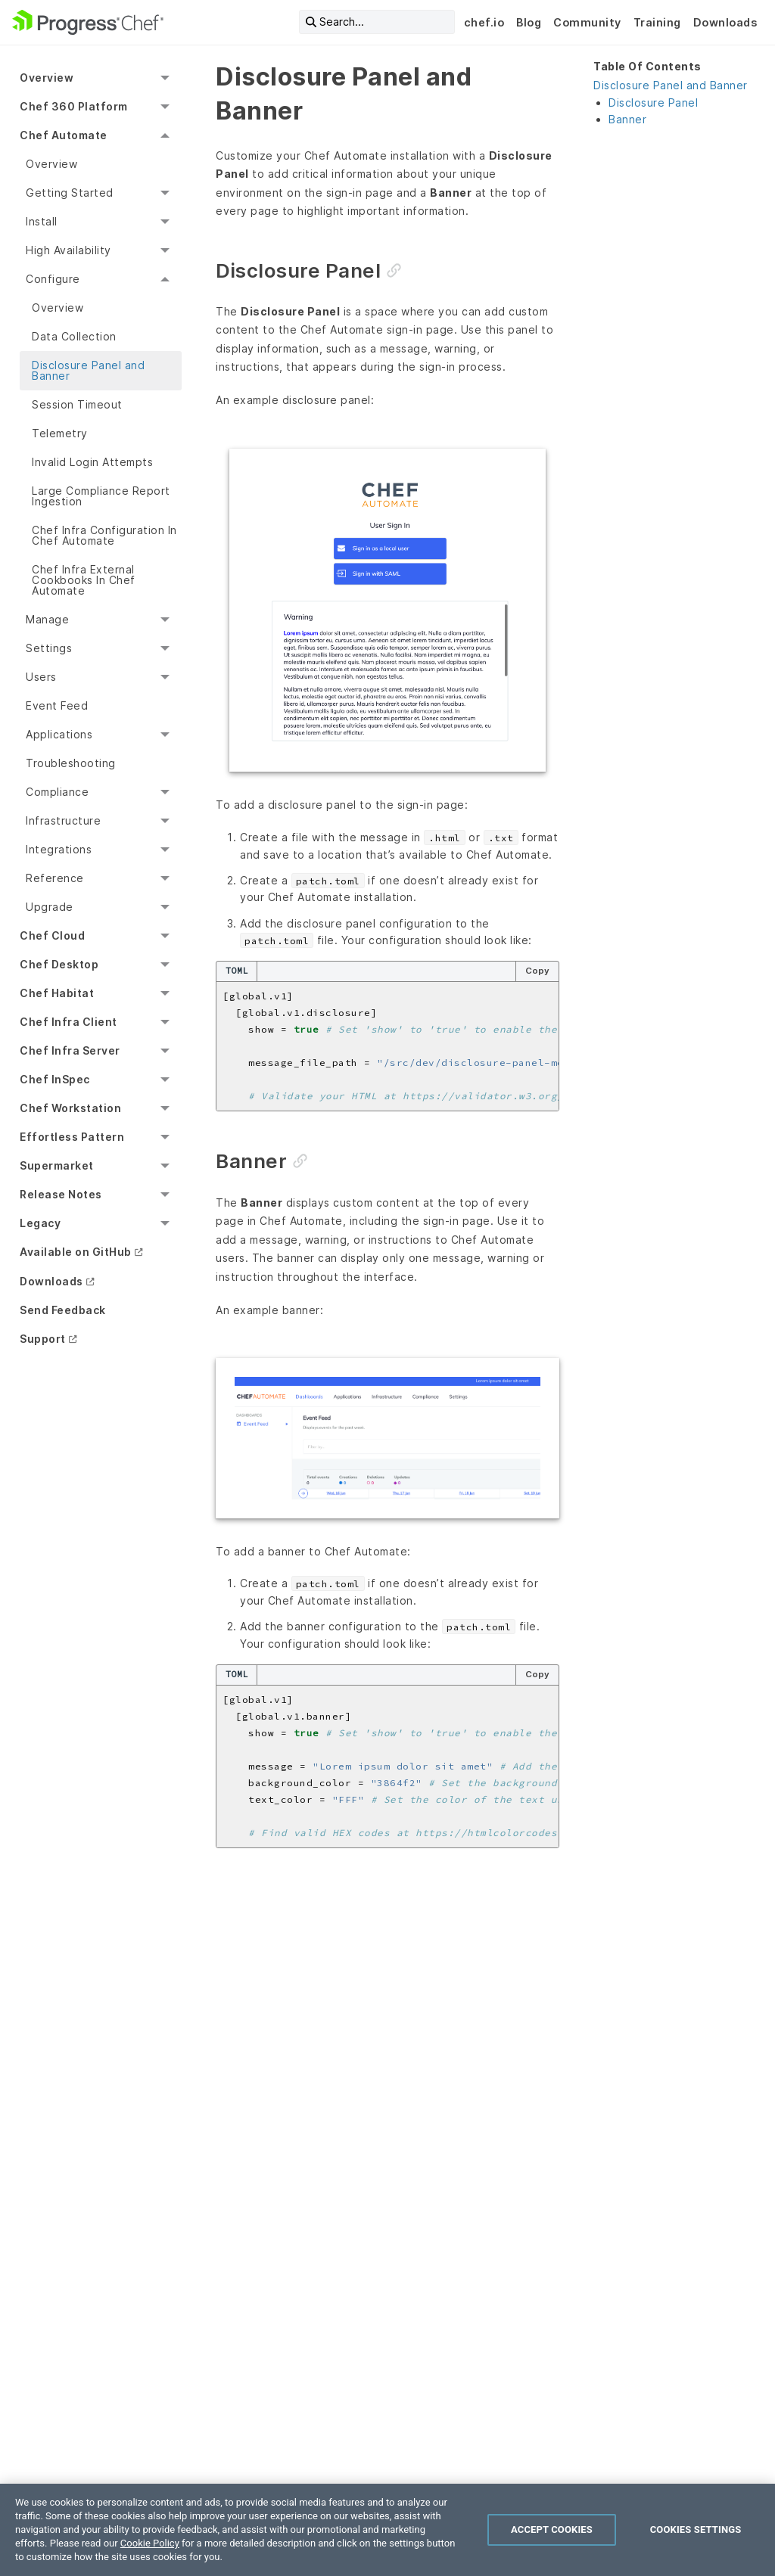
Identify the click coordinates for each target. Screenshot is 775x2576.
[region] (387, 2530)
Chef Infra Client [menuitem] (68, 1021)
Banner (627, 119)
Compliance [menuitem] (57, 791)
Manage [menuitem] (47, 619)
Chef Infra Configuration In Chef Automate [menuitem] (104, 535)
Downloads (725, 22)
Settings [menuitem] (49, 648)
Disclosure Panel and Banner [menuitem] (88, 370)
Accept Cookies (552, 2529)
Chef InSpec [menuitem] (55, 1079)
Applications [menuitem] (59, 734)
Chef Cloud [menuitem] (52, 935)
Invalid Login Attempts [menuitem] (92, 461)
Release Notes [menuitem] (61, 1194)
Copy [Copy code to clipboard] (537, 970)
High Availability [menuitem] (68, 250)
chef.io (484, 22)
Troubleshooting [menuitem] (71, 763)
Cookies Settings (696, 2529)
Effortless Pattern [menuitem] (72, 1136)
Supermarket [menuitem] (57, 1165)
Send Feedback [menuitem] (63, 1310)
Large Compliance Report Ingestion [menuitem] (101, 496)
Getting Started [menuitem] (70, 192)
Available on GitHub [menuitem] (76, 1251)
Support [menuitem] (43, 1338)
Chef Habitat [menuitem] (57, 993)
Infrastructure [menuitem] (63, 820)
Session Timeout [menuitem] (77, 404)
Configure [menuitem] (53, 278)
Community (587, 22)
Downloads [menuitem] (51, 1281)
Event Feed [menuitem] (57, 705)
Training (657, 22)
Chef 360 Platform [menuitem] (74, 106)
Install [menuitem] (42, 221)
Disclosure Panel (653, 102)
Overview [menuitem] (46, 77)
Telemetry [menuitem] (60, 433)
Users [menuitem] (41, 676)
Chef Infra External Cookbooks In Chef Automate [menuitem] (83, 580)
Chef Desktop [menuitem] (59, 964)
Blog (528, 22)
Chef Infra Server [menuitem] (70, 1050)
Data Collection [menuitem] (74, 336)
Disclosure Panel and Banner (670, 85)
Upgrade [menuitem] (49, 906)
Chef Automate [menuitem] (63, 135)
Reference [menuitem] (55, 878)
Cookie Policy (149, 2543)
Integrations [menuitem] (59, 849)
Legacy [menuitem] (40, 1223)
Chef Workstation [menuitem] (70, 1108)
